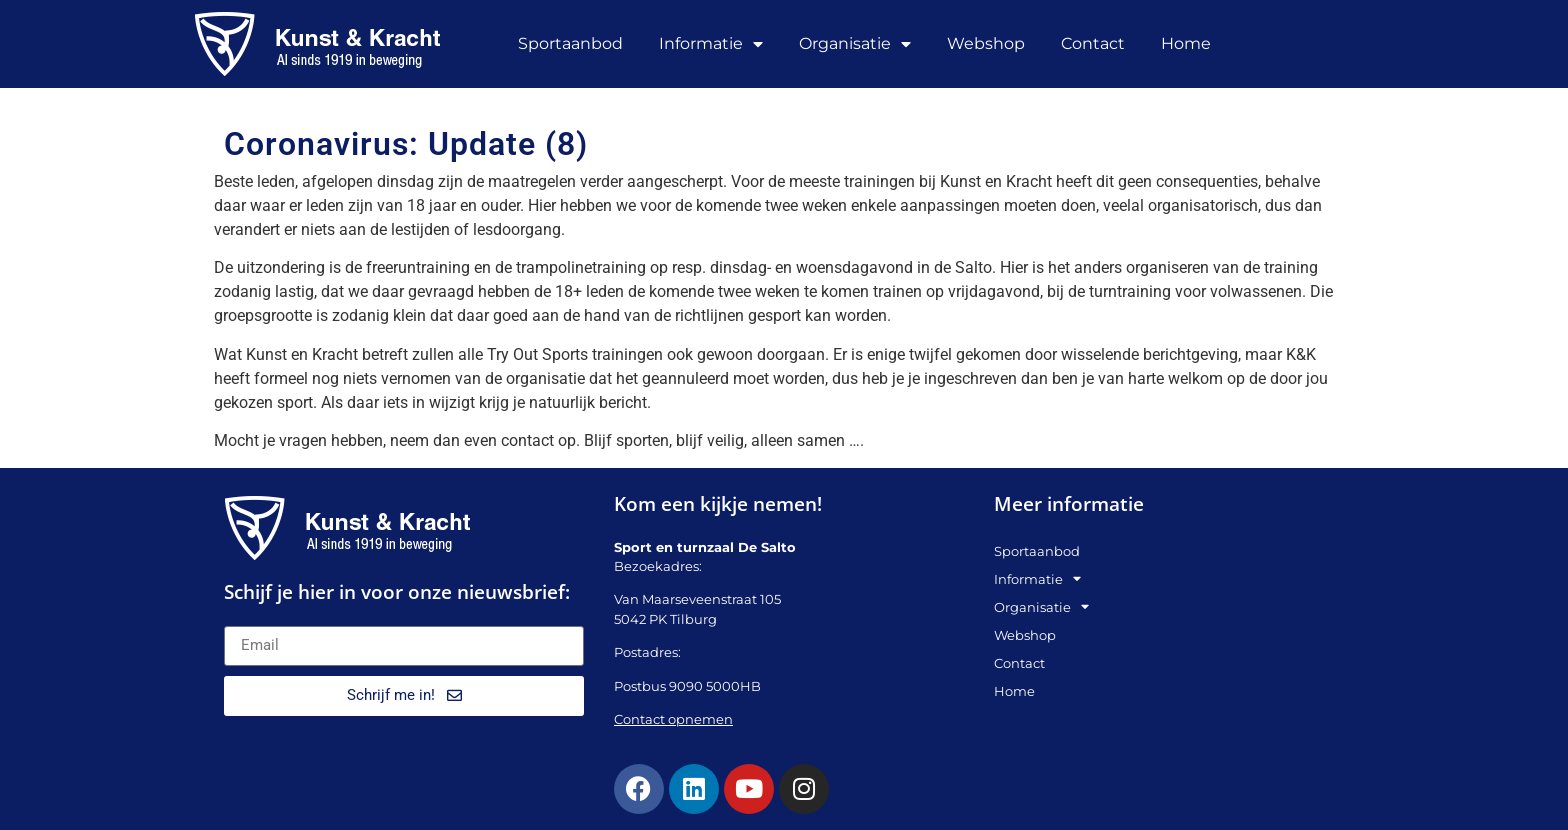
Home (1186, 43)
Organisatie (855, 44)
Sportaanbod (570, 43)
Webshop (986, 43)
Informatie (711, 44)
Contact (1093, 43)
